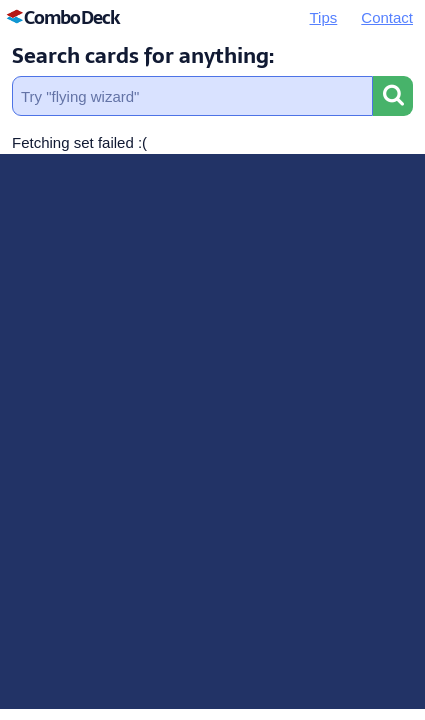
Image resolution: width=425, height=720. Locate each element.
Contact (387, 17)
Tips (324, 17)
